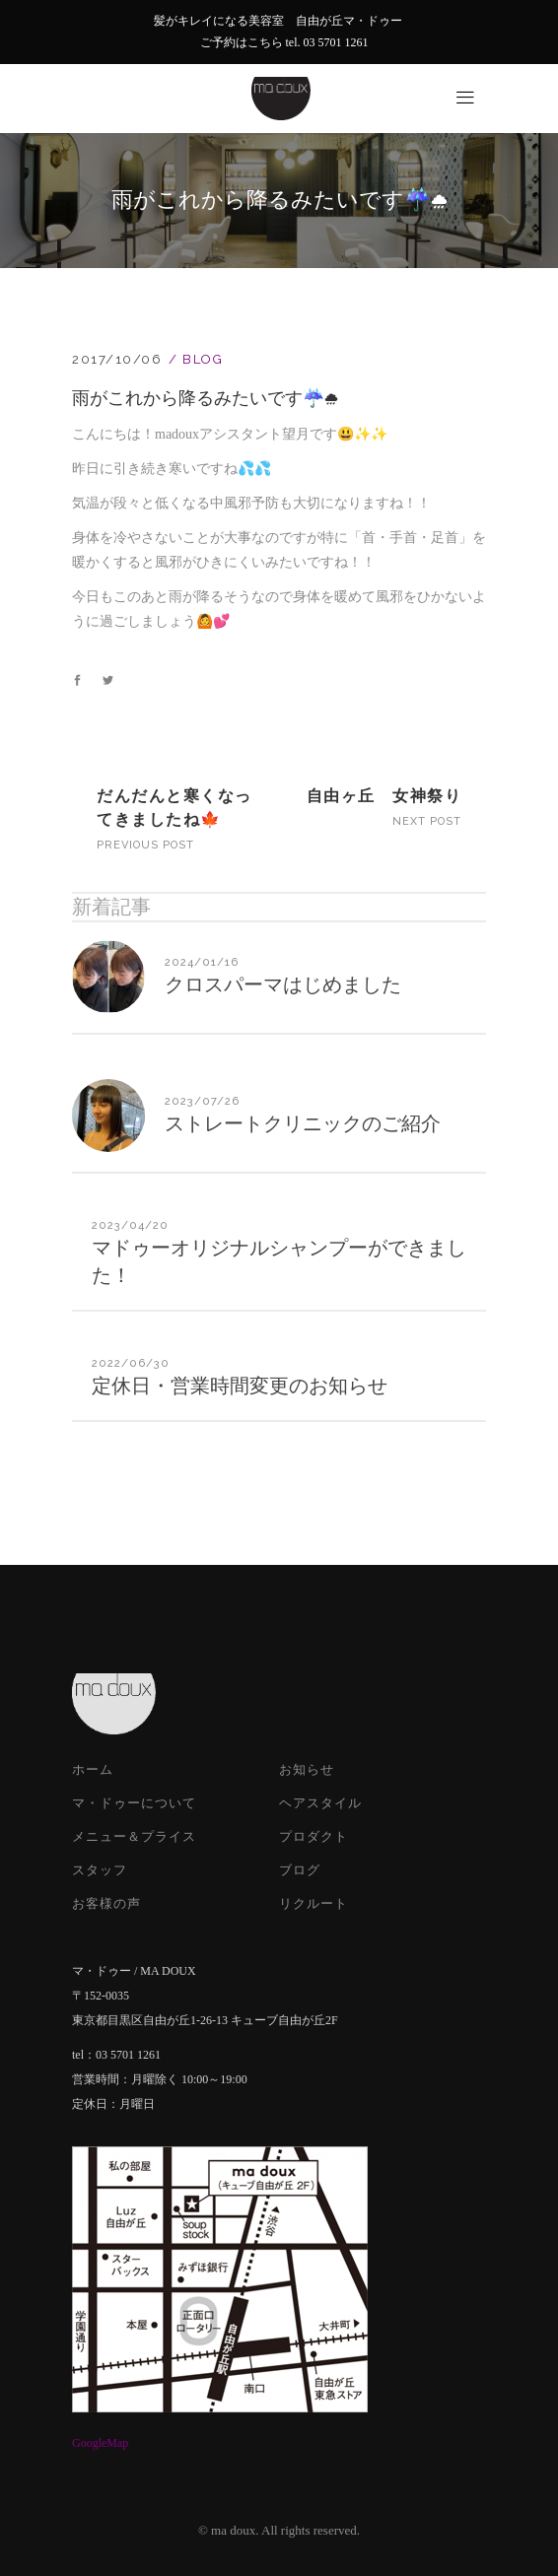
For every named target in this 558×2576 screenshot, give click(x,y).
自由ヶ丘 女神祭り (384, 795)
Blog (202, 359)
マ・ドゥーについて (134, 1803)
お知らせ (306, 1769)
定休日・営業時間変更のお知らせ (239, 1385)
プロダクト (313, 1836)
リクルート (313, 1903)
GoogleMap (100, 2443)
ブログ (299, 1870)
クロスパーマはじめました (283, 984)
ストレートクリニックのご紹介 (303, 1123)
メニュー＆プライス (134, 1836)
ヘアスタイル (320, 1803)
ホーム (92, 1769)
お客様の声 (106, 1903)
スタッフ (99, 1870)
